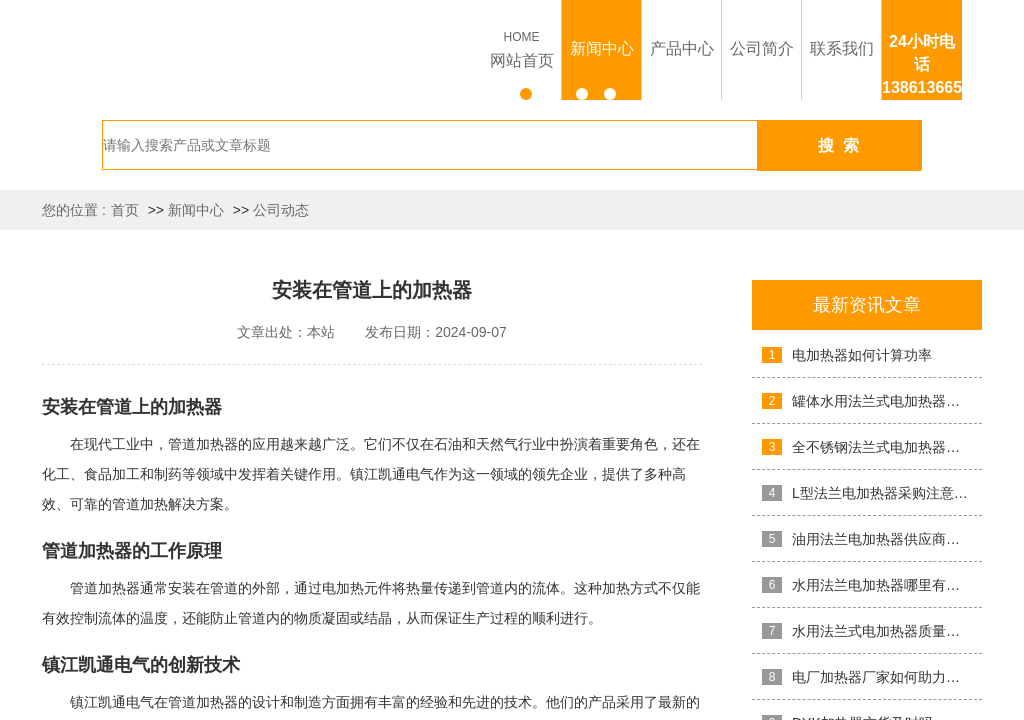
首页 (125, 210)
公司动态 (281, 210)
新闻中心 (196, 210)
